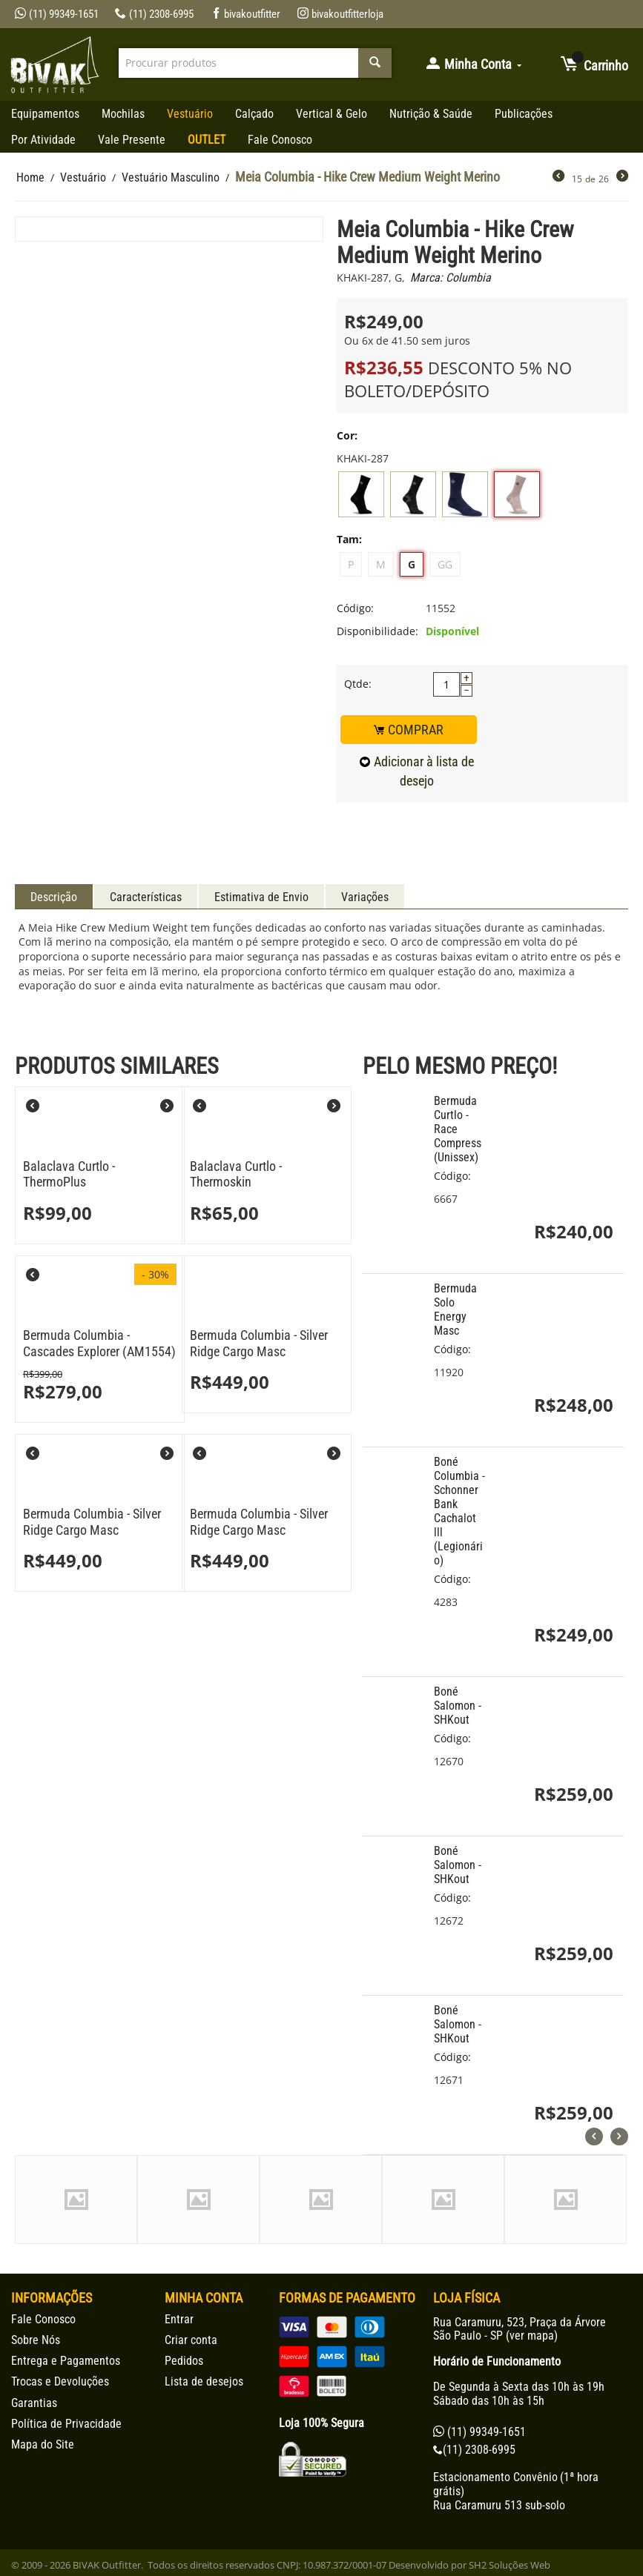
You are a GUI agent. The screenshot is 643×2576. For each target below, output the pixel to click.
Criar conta (191, 2340)
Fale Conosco (280, 140)
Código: (355, 608)
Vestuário (190, 114)
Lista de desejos (204, 2381)
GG (445, 564)
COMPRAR (408, 729)
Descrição (53, 897)
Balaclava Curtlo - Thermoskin (236, 1174)
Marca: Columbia (450, 277)
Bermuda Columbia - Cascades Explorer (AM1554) (99, 1343)
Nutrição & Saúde (430, 114)
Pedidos (184, 2361)
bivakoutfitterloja (340, 14)
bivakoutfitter (246, 14)
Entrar (179, 2319)
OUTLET (206, 140)
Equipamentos (45, 114)
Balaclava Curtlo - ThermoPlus (69, 1174)
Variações (365, 897)
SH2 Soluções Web (509, 2565)
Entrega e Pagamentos (65, 2361)
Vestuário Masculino (171, 177)
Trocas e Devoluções (60, 2381)
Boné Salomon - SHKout (457, 1705)
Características (146, 897)
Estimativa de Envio (261, 897)
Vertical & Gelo (331, 114)
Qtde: (358, 684)
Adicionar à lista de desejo (417, 771)
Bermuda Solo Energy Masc (455, 1309)
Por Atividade (43, 140)
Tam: (349, 539)
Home (30, 177)
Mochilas (123, 114)
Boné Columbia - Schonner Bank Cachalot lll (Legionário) (459, 1511)
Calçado (254, 114)
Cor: (347, 435)
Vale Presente (131, 140)
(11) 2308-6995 (154, 14)
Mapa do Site (42, 2444)
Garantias (34, 2403)
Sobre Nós (35, 2340)
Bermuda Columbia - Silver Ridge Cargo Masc (259, 1343)
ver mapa (532, 2335)
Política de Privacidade (66, 2424)
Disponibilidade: (377, 631)
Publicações (524, 114)
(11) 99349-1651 (57, 14)
